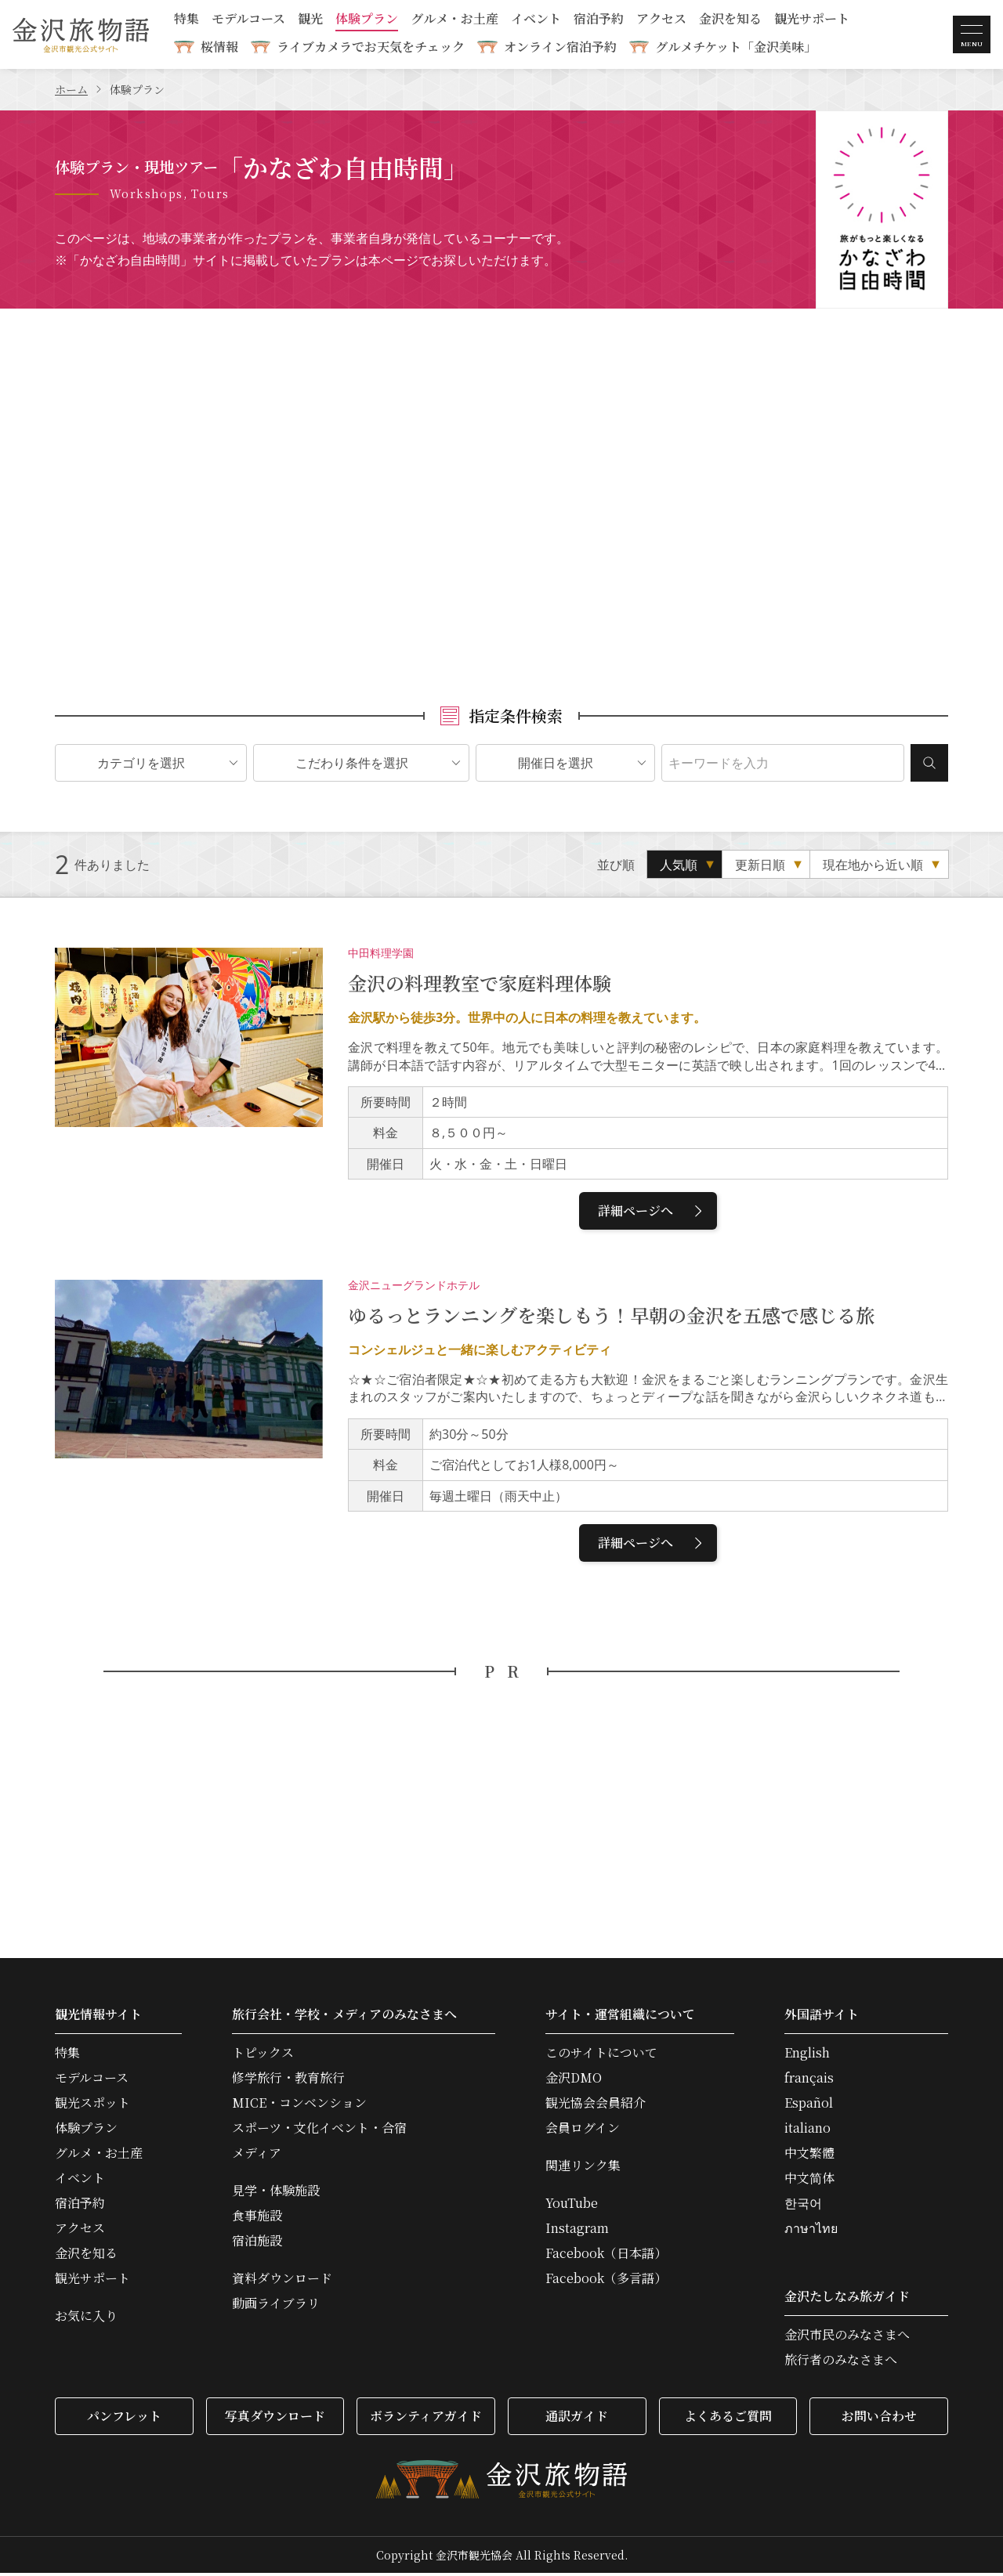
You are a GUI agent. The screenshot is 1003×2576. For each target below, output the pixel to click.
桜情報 (219, 47)
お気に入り (86, 2319)
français (809, 2081)
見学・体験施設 (276, 2194)
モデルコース (248, 20)
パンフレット (124, 2419)
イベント (536, 20)
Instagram (577, 2231)
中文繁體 (809, 2156)
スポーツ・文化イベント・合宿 (319, 2131)
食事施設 (257, 2219)
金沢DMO (573, 2081)
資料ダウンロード (282, 2281)
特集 (186, 20)
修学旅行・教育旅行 (288, 2081)
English (807, 2056)
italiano (807, 2131)
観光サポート (811, 20)
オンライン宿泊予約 (560, 47)
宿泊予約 (599, 20)
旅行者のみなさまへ (840, 2363)
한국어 (803, 2206)
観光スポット (92, 2106)
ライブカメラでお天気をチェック (371, 47)
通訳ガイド (576, 2419)
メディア (256, 2156)
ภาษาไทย (811, 2231)
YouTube (571, 2206)
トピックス (263, 2056)
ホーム (71, 89)
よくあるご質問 (728, 2419)
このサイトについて (601, 2056)
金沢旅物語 (81, 34)
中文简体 (809, 2181)
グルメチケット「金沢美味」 (736, 47)
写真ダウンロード (275, 2419)
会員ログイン (582, 2131)
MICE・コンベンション (299, 2106)
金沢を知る (730, 20)
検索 (929, 766)
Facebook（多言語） (606, 2281)
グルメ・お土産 (454, 20)
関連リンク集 (583, 2168)
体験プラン (366, 20)
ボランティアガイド (426, 2419)
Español (808, 2106)
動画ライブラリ (276, 2306)
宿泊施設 (257, 2244)
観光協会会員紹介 (595, 2106)
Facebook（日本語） (606, 2256)
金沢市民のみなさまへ (847, 2338)
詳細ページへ (652, 1214)
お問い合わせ (879, 2419)
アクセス (661, 20)
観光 (310, 20)
